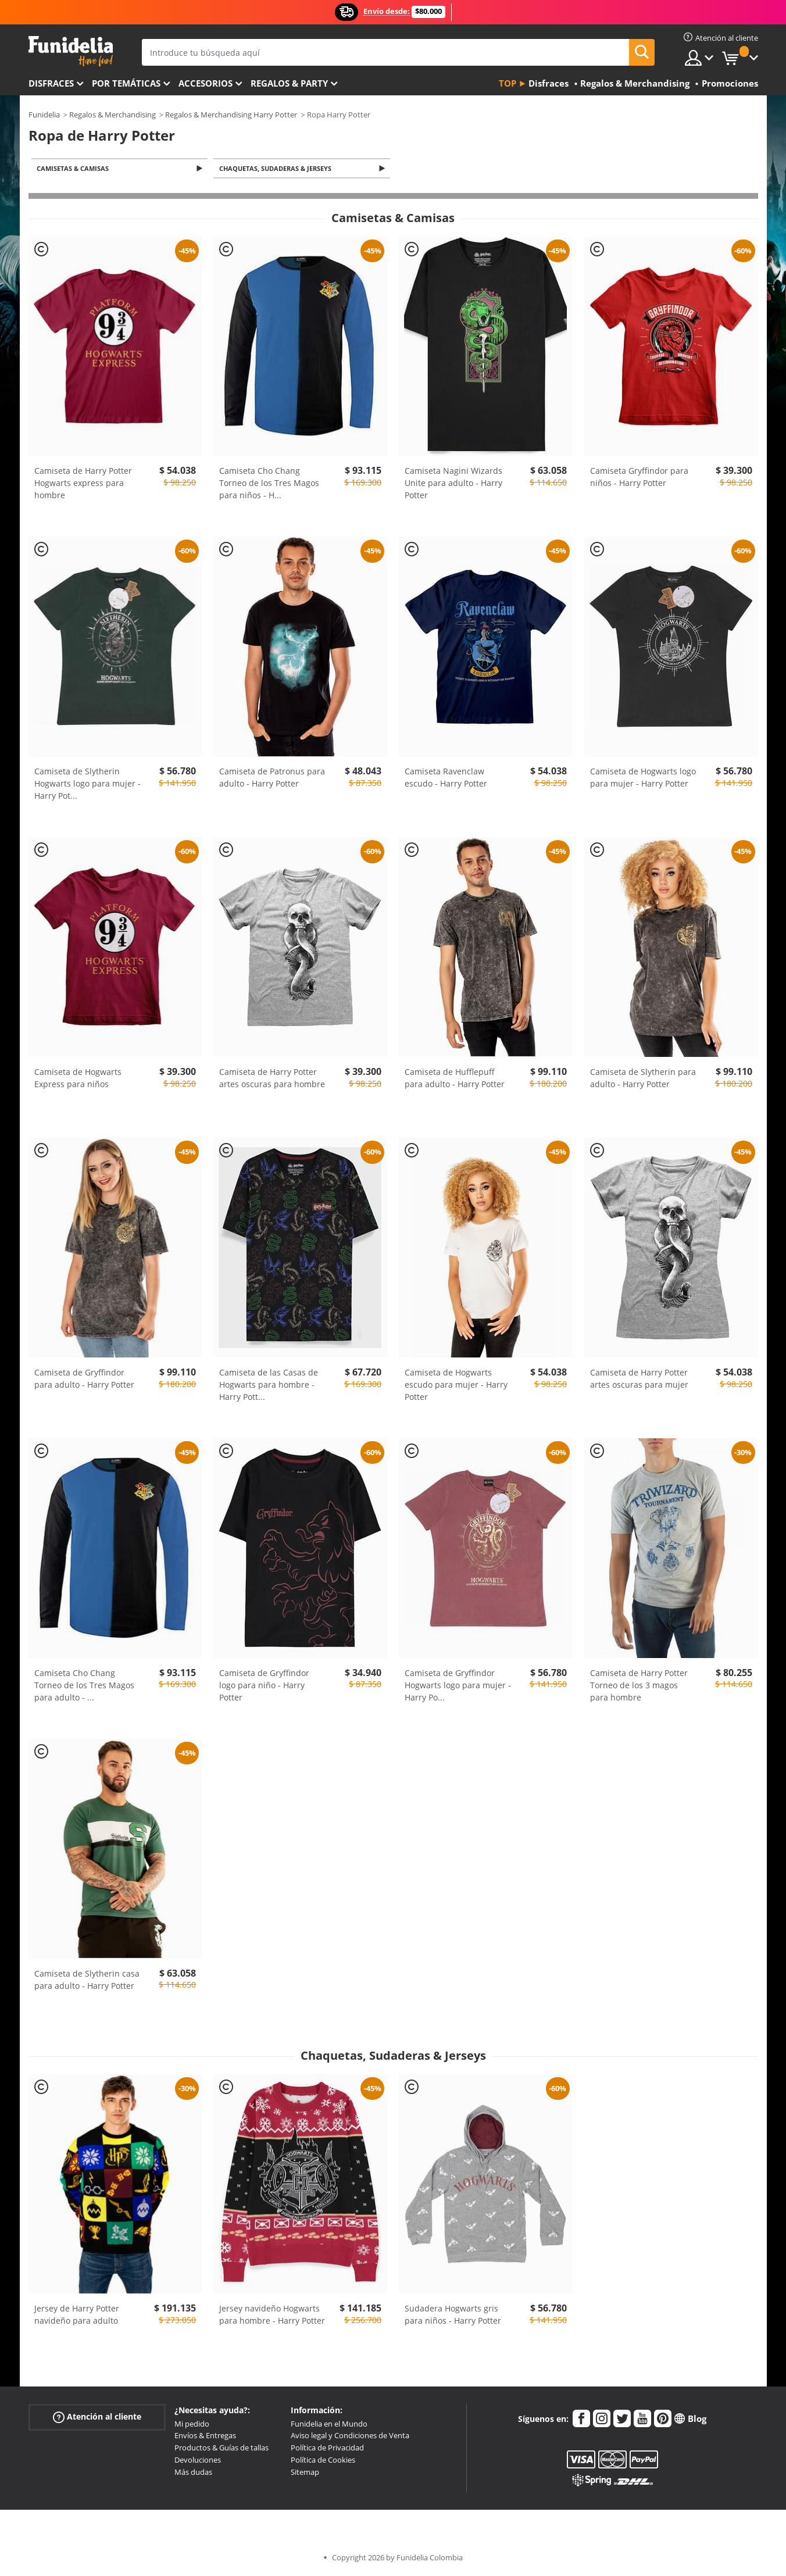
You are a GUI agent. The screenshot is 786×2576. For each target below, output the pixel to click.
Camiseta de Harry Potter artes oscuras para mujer (639, 1379)
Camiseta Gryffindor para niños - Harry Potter (639, 478)
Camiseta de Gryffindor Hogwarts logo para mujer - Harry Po (458, 1686)
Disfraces (51, 83)
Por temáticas (126, 83)
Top (507, 83)
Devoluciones (197, 2461)
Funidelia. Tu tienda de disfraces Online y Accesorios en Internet (70, 51)
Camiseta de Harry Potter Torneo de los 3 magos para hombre (639, 1686)
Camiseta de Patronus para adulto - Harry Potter (272, 778)
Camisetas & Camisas (75, 169)
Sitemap (305, 2473)
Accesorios (205, 83)
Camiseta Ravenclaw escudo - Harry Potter (446, 778)
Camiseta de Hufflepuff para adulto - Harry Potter (455, 1079)
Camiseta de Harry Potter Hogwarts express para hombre (83, 484)
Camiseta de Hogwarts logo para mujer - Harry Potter (643, 778)
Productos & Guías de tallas (221, 2448)
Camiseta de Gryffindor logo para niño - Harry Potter (264, 1686)
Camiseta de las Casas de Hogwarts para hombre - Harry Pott (268, 1385)
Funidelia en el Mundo (329, 2425)
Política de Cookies (323, 2461)
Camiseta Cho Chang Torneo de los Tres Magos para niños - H (269, 484)
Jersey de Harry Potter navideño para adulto (76, 2315)
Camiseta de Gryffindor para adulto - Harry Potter (84, 1379)
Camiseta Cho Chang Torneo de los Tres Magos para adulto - (84, 1686)
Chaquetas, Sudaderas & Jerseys (277, 169)
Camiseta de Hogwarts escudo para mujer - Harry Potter (456, 1385)
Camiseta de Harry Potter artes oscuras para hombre (272, 1079)
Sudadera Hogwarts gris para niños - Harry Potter (453, 2315)
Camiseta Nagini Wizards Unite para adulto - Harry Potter (453, 484)
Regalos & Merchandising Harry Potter (231, 114)
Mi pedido (191, 2425)
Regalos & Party (289, 83)
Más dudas (193, 2473)
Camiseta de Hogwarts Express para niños (78, 1079)
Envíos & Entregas (205, 2436)
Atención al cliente (97, 2417)
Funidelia (44, 114)
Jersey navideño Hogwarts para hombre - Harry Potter (272, 2315)
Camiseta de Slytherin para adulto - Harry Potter (643, 1079)
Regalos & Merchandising (112, 114)
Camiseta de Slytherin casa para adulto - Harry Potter (87, 1980)
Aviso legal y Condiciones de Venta (350, 2436)
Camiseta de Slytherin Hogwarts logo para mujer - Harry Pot (87, 784)
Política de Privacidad (327, 2448)
